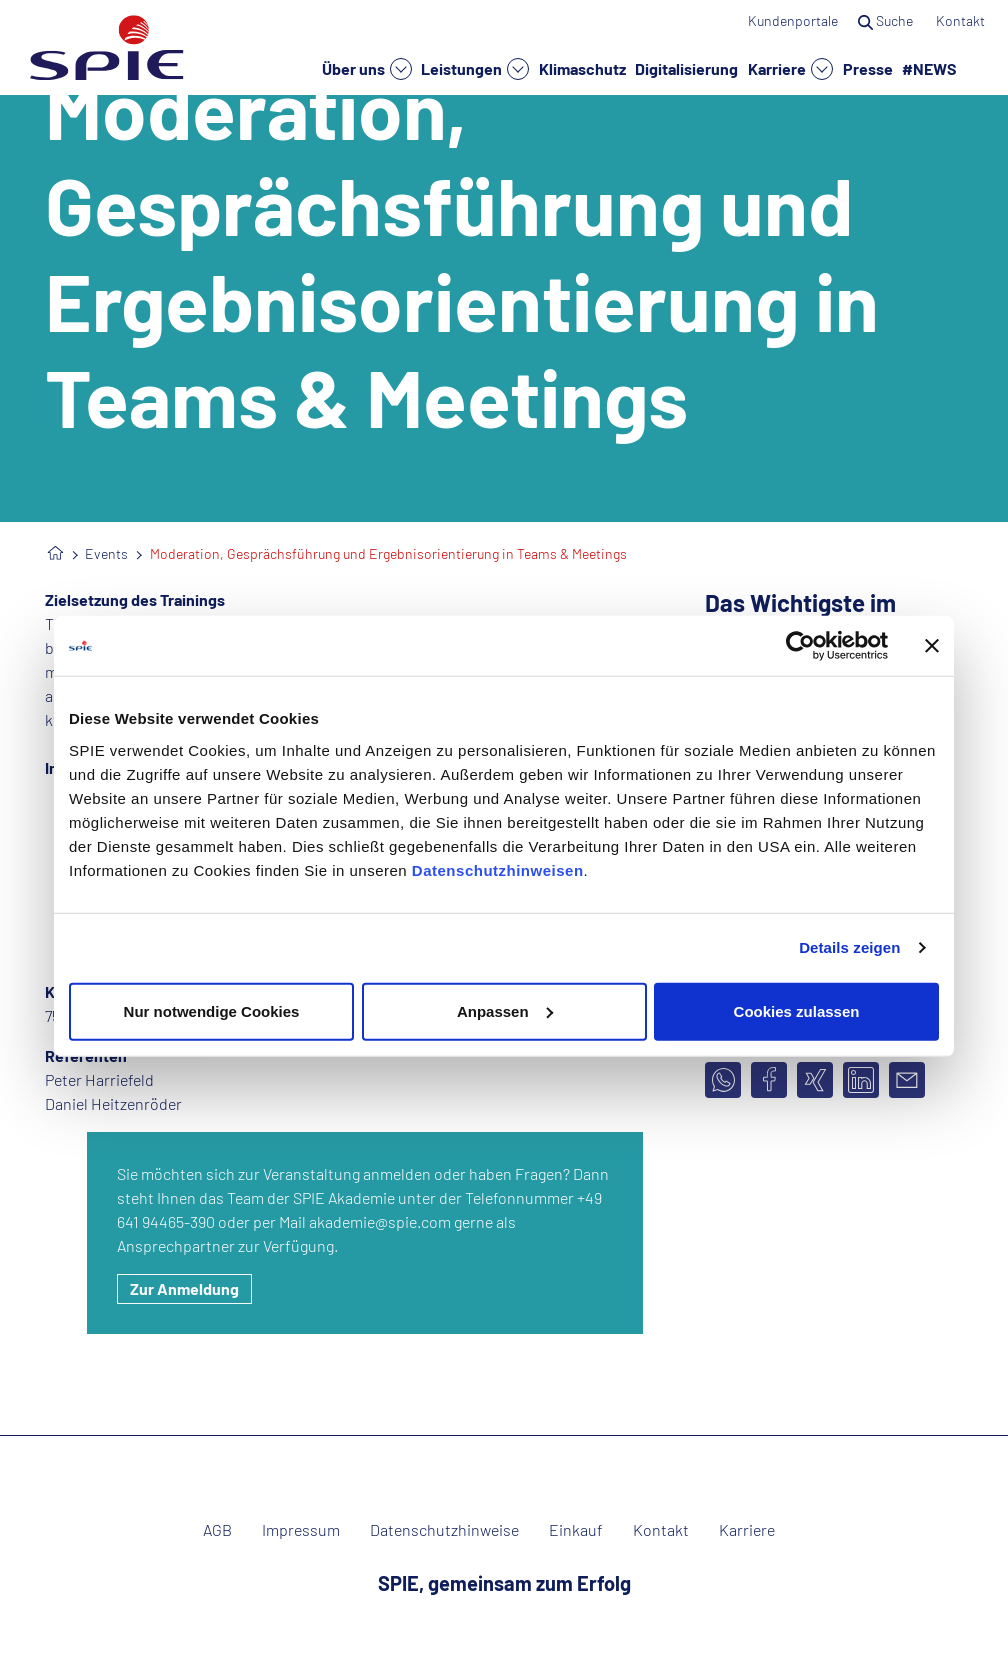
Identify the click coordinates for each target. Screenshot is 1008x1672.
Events (106, 553)
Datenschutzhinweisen (498, 869)
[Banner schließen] (932, 646)
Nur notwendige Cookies (212, 1010)
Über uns (367, 69)
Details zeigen (849, 947)
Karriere (790, 69)
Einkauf (576, 1530)
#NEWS (929, 68)
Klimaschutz (582, 68)
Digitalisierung (686, 68)
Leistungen (475, 69)
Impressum (301, 1530)
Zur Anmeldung (184, 1288)
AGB (217, 1530)
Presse (868, 68)
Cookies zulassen (797, 1010)
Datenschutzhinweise (444, 1530)
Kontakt (962, 20)
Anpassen (505, 1010)
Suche (887, 20)
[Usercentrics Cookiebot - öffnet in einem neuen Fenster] (800, 646)
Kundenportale (793, 20)
